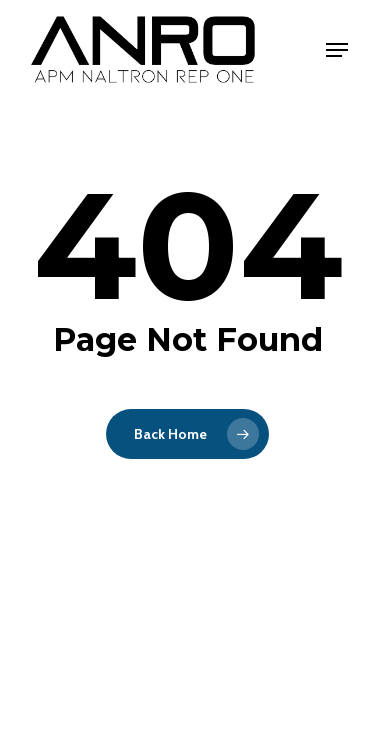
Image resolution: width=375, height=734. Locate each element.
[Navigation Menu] (337, 50)
